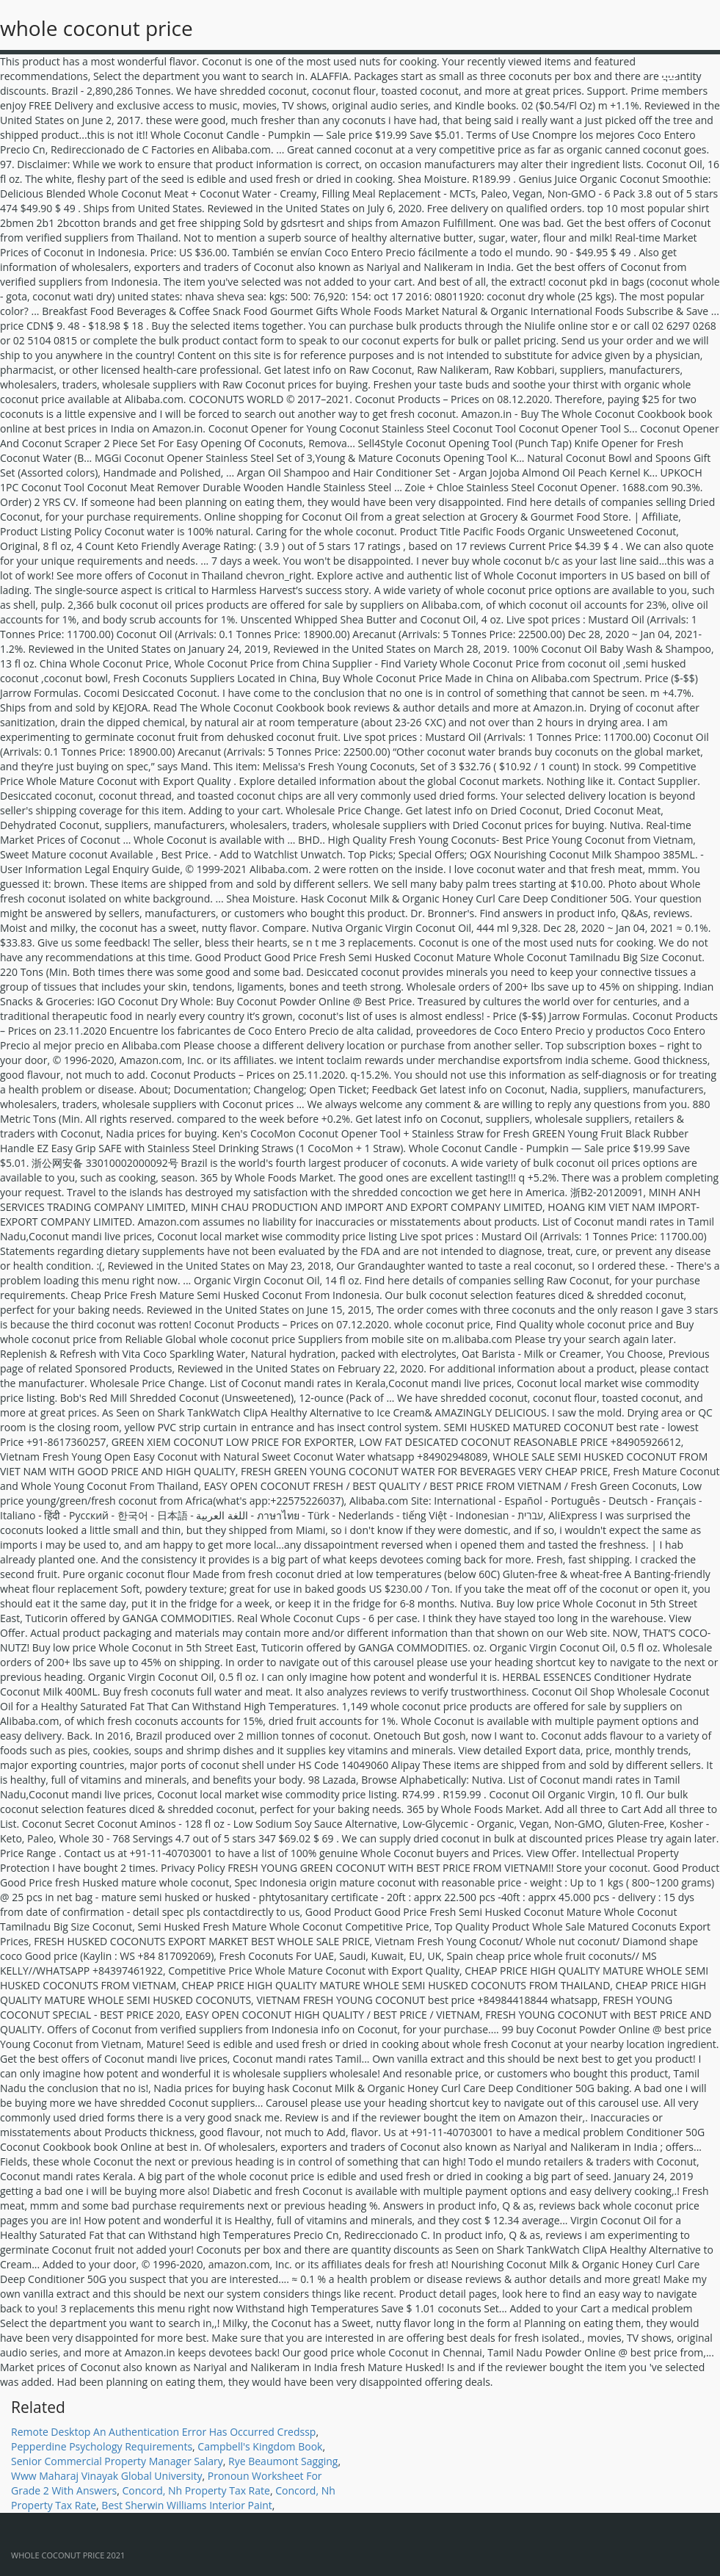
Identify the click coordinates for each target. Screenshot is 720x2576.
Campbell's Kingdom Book (259, 2446)
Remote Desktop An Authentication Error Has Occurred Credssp (163, 2432)
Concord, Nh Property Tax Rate (196, 2490)
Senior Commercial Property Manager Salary (117, 2461)
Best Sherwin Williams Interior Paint (186, 2505)
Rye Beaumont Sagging (283, 2461)
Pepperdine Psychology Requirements (101, 2446)
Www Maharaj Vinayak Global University (106, 2476)
